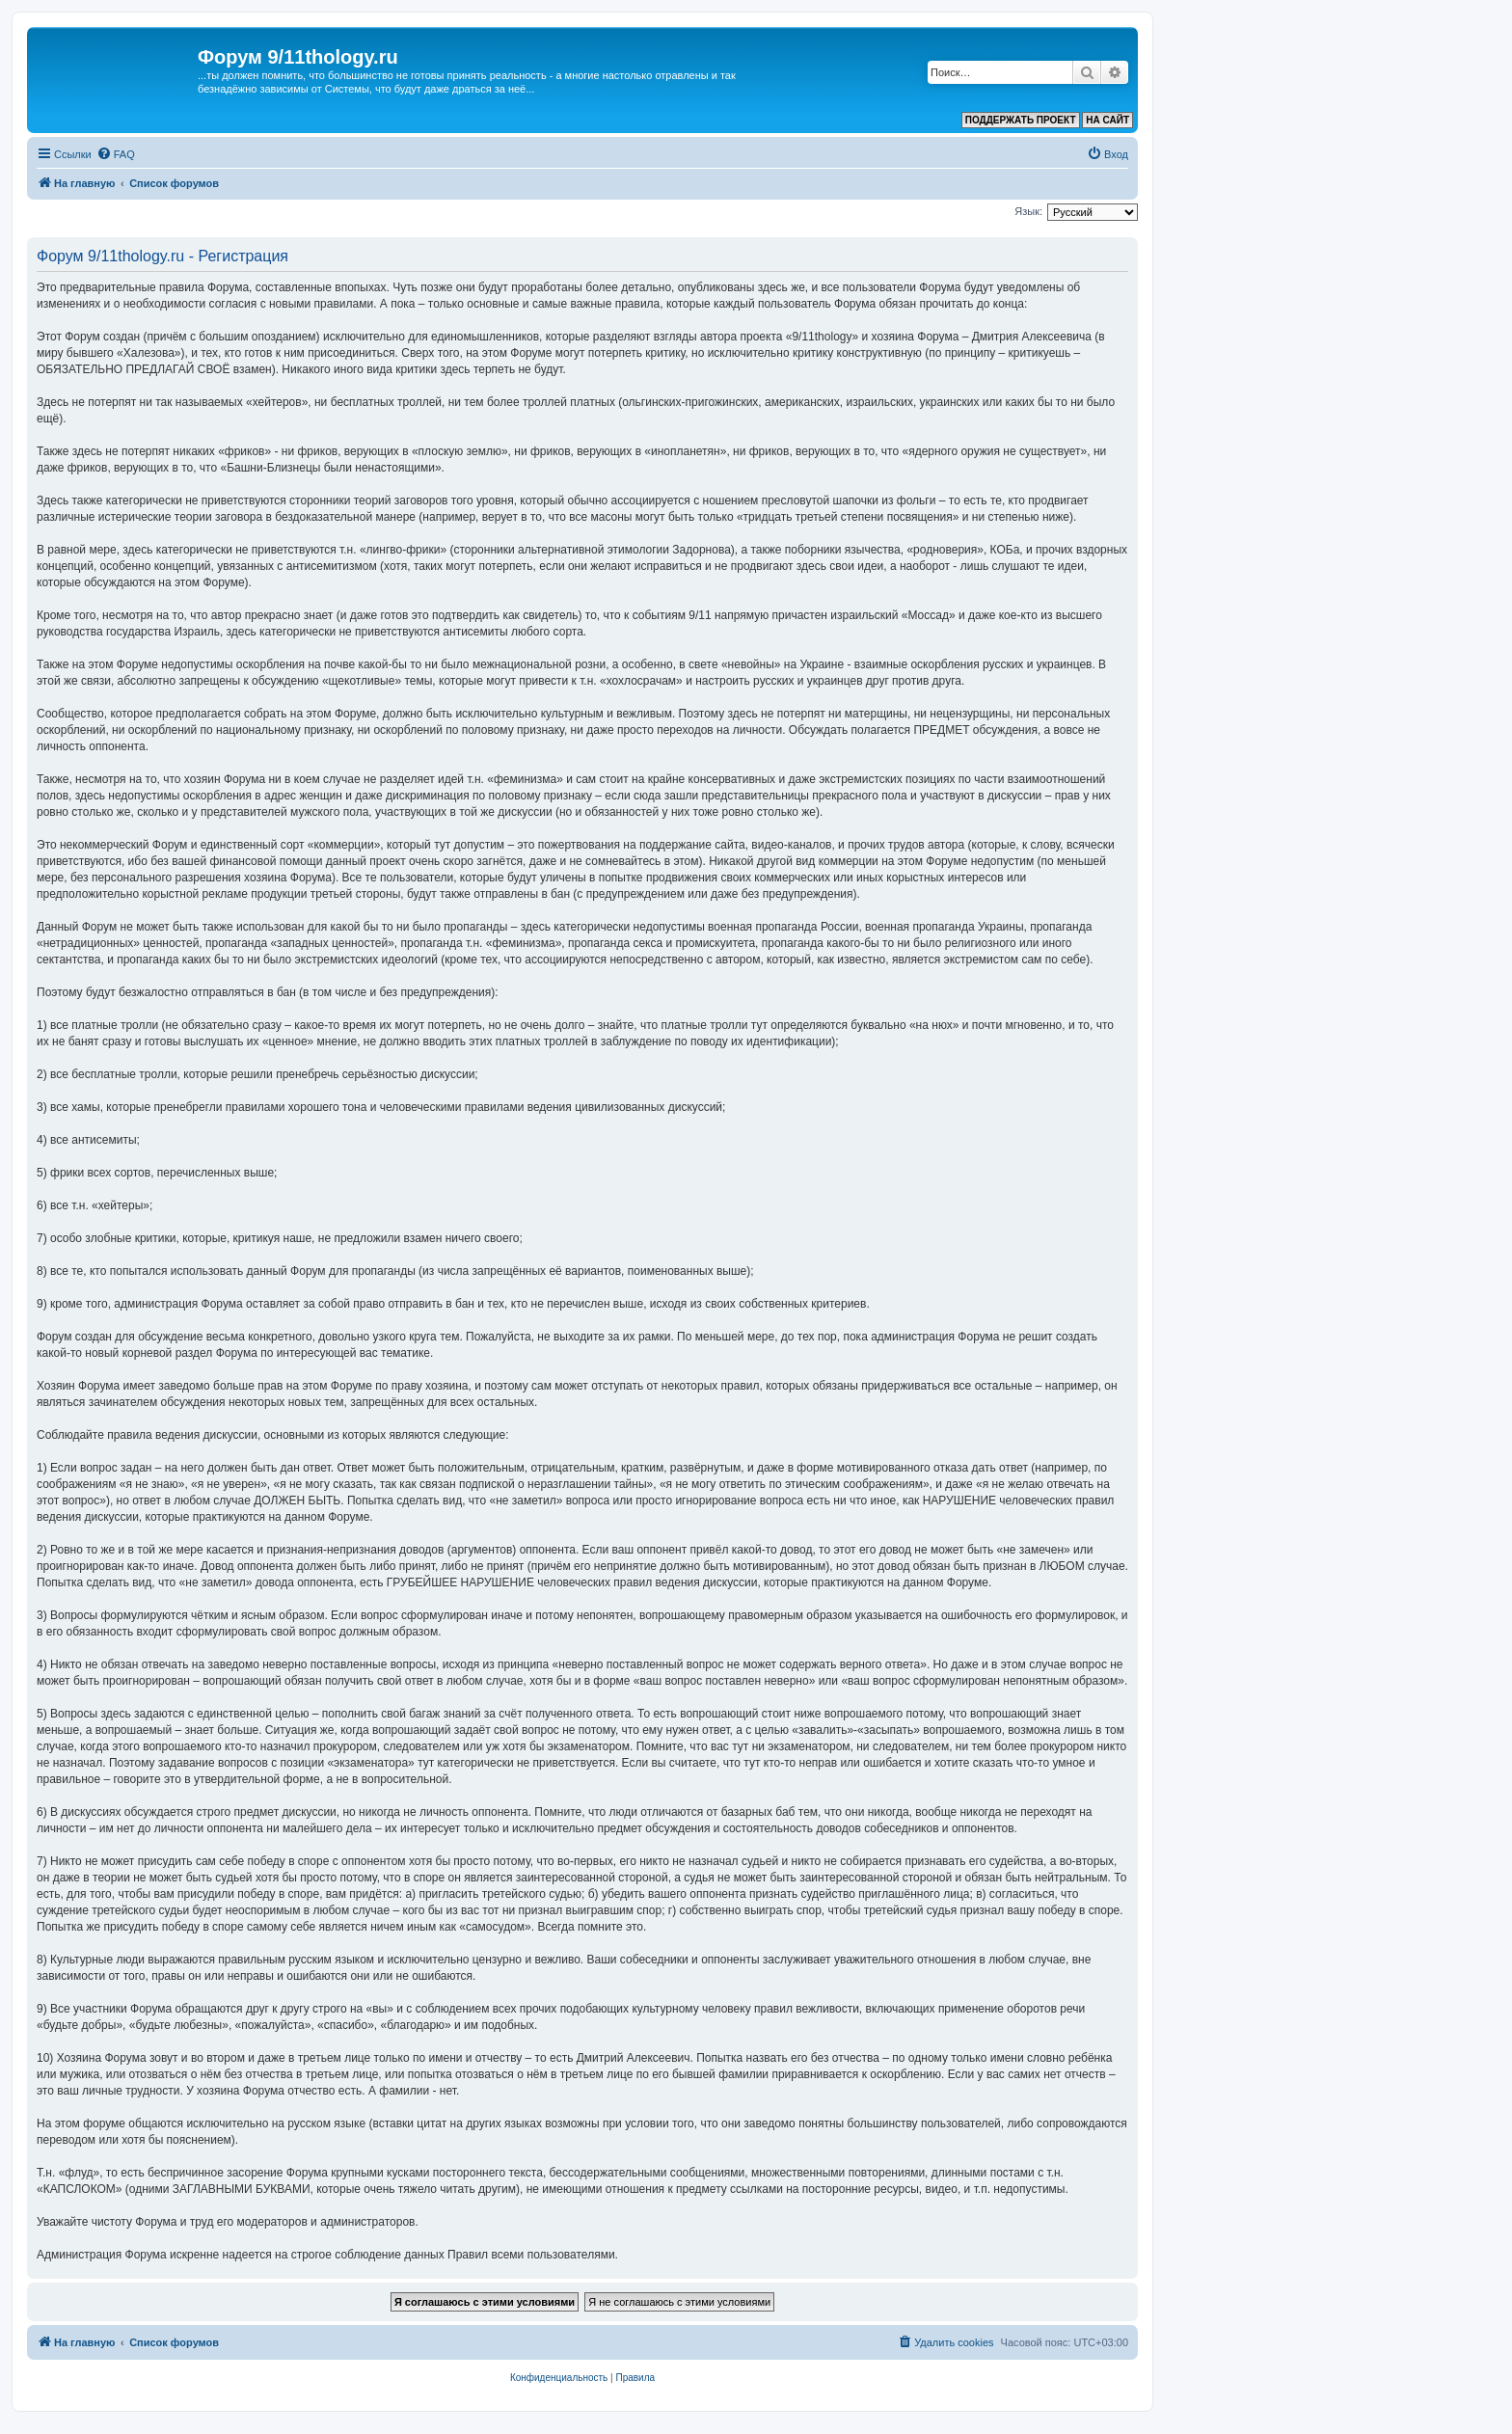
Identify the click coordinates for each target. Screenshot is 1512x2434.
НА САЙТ (1107, 120)
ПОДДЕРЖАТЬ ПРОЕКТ (1020, 120)
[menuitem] (115, 154)
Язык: (1028, 211)
